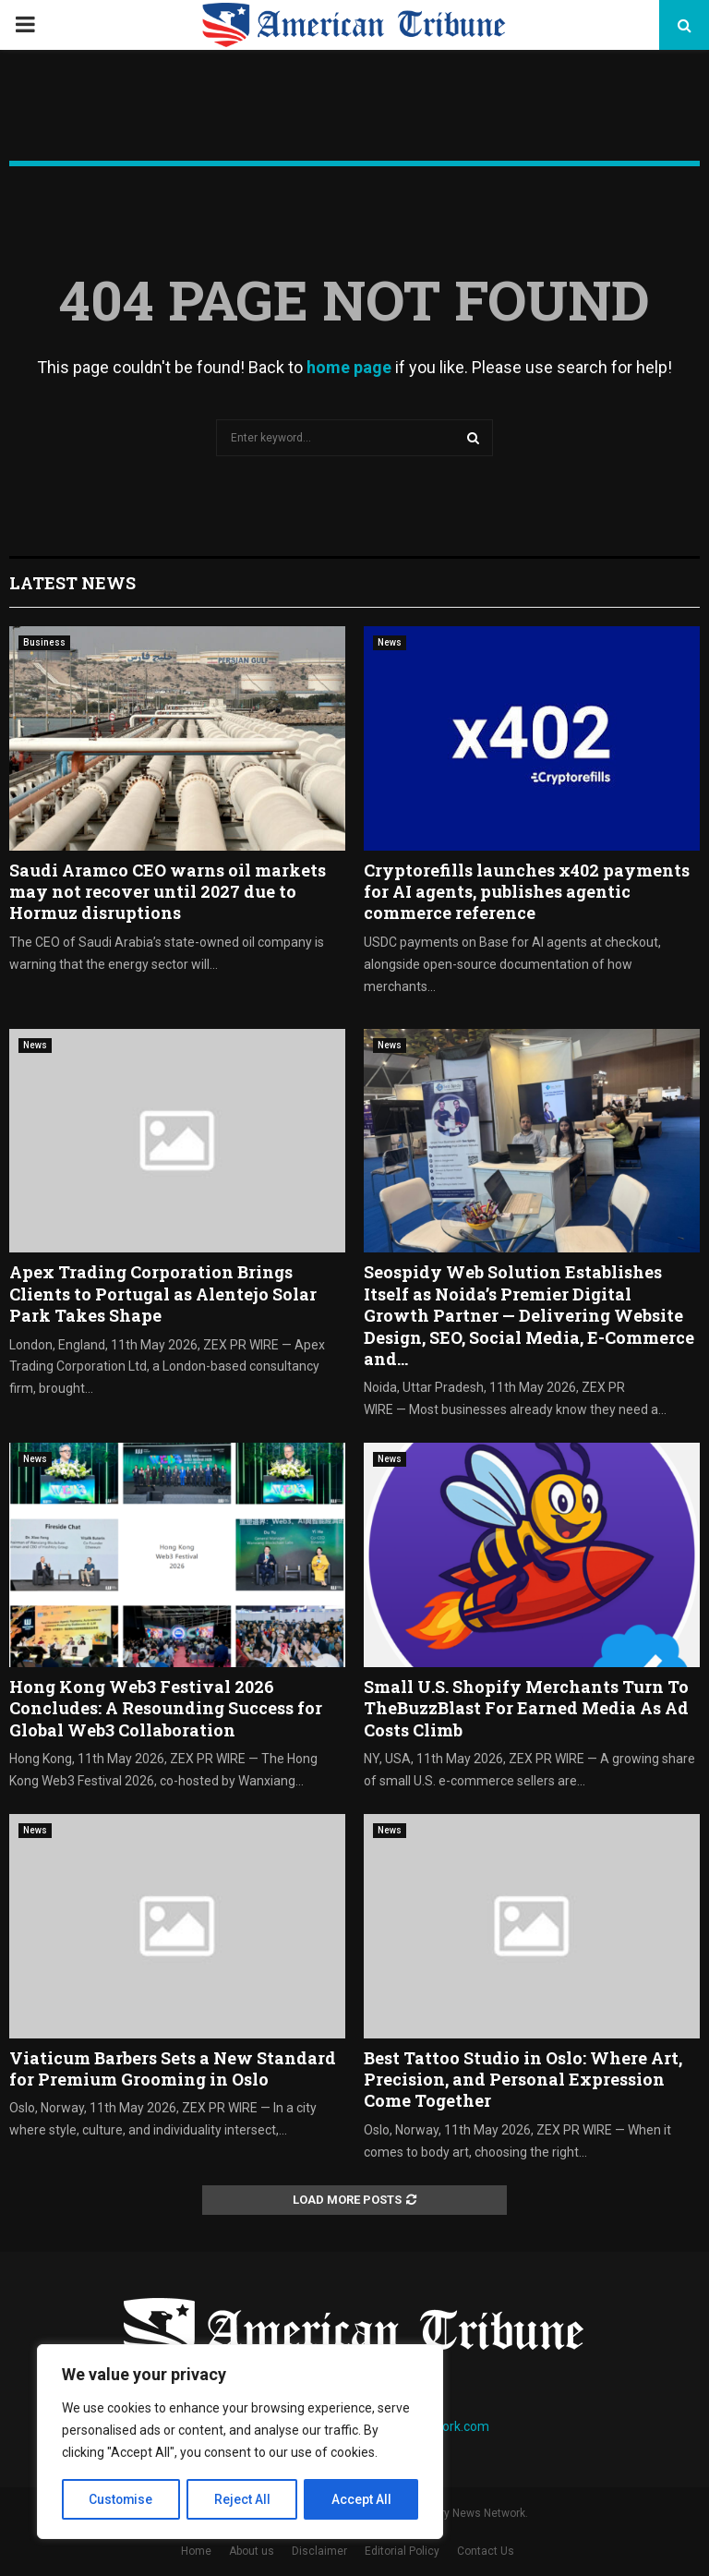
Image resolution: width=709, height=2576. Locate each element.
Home (196, 2551)
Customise (121, 2499)
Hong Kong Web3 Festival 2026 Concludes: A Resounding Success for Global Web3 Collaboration (165, 1708)
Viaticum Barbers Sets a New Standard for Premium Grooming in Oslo (172, 2068)
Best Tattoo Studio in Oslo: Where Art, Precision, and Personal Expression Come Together (523, 2079)
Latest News (72, 583)
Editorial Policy (402, 2551)
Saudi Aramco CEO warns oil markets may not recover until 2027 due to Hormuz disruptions (167, 892)
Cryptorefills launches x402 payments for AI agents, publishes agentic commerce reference (527, 892)
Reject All (243, 2499)
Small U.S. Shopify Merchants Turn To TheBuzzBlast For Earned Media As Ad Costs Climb (526, 1708)
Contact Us (485, 2551)
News (390, 642)
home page (348, 367)
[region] (240, 2442)
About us (251, 2551)
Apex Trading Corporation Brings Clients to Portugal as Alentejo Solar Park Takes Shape (163, 1293)
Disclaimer (319, 2551)
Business (44, 642)
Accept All (361, 2499)
